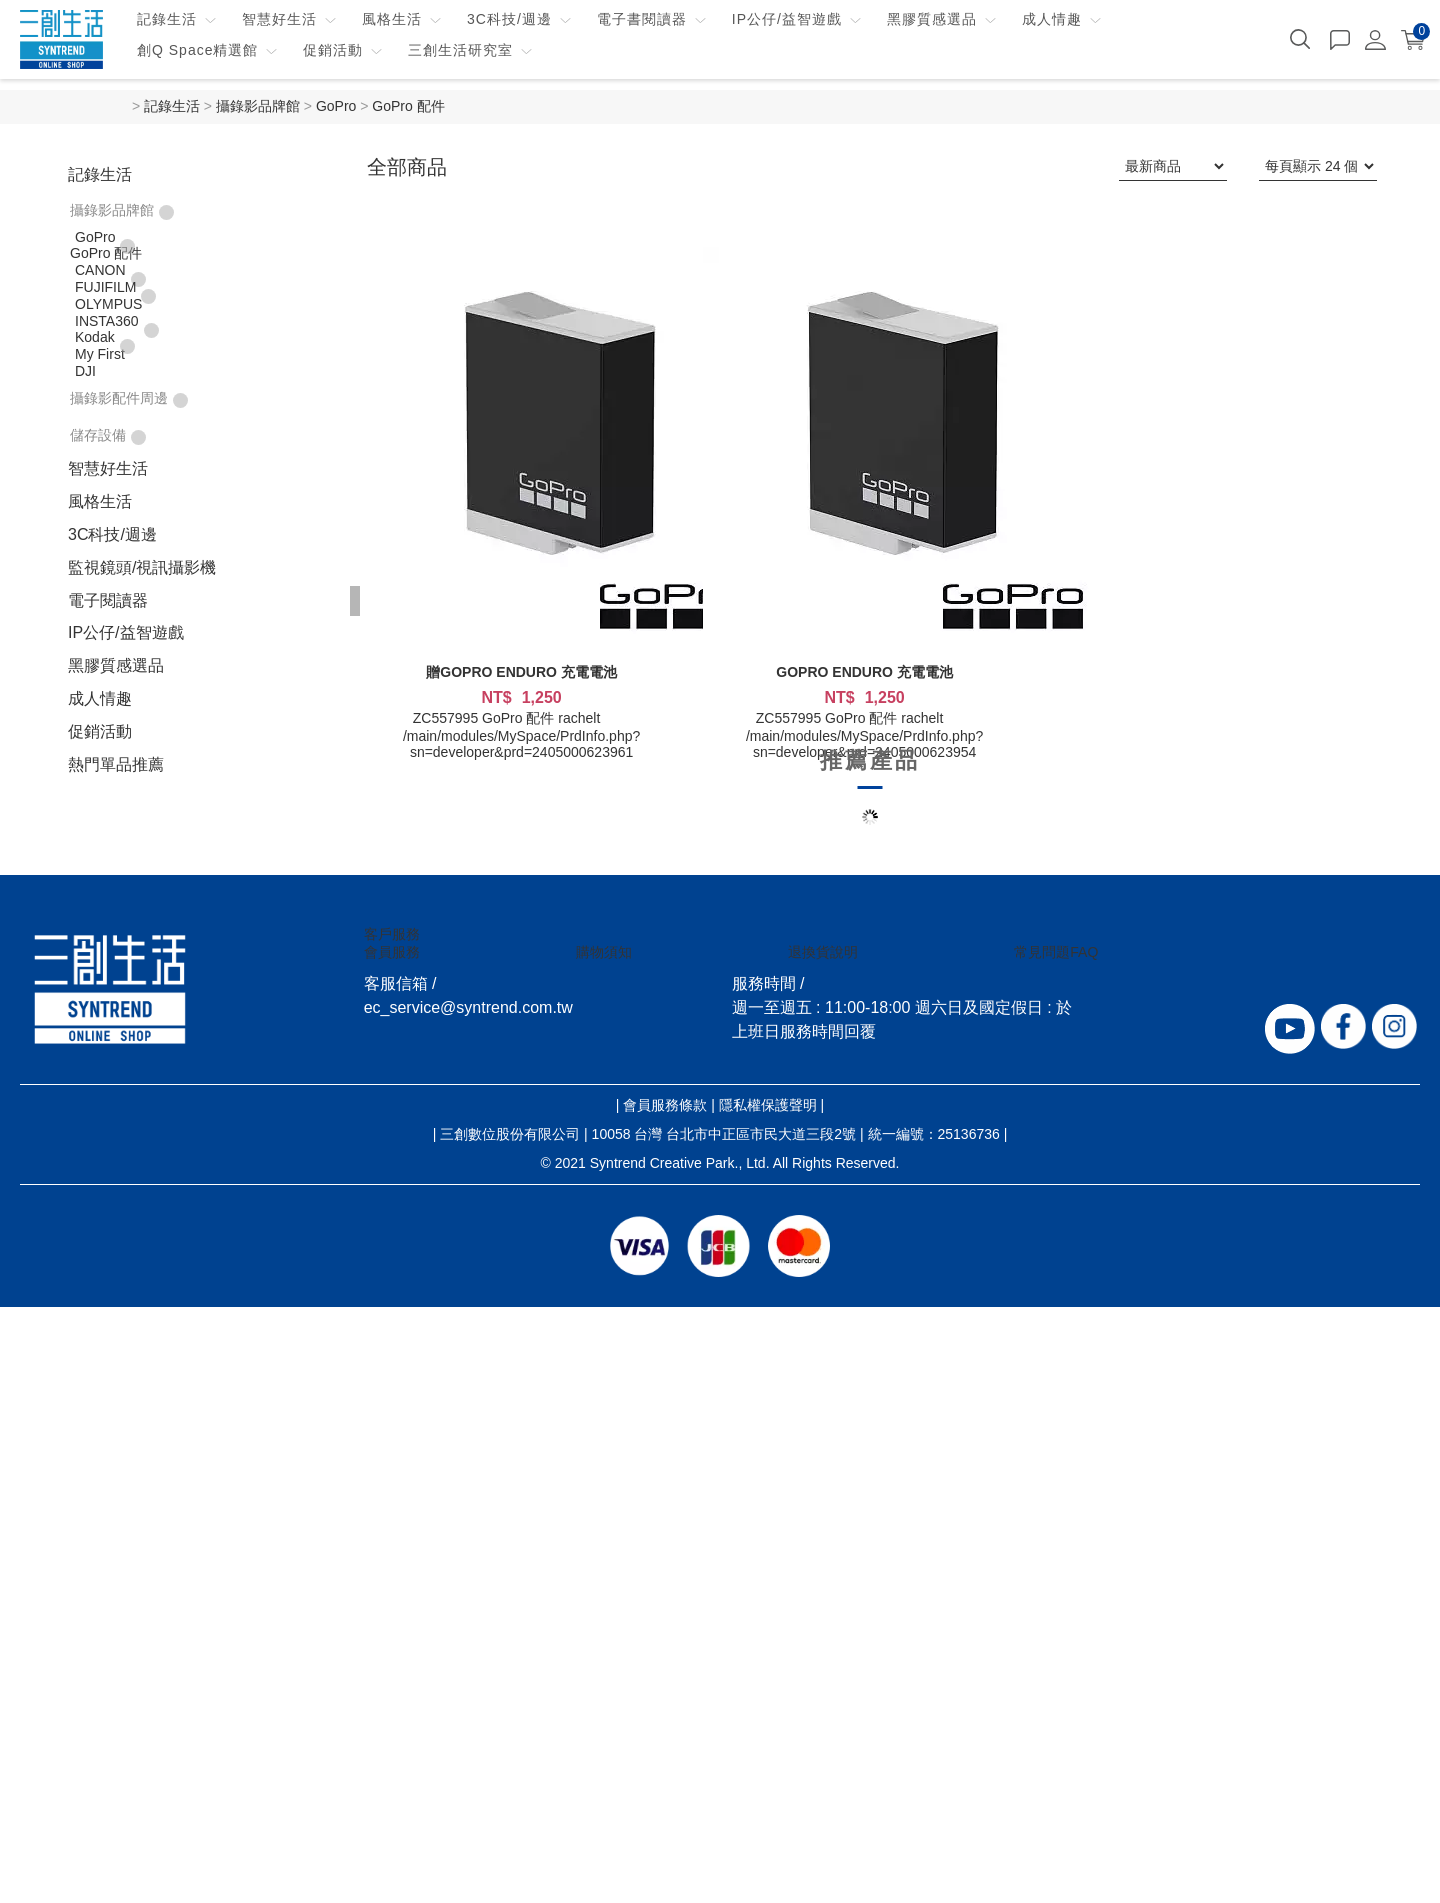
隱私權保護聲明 (768, 1105)
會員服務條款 (665, 1105)
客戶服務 (392, 934)
